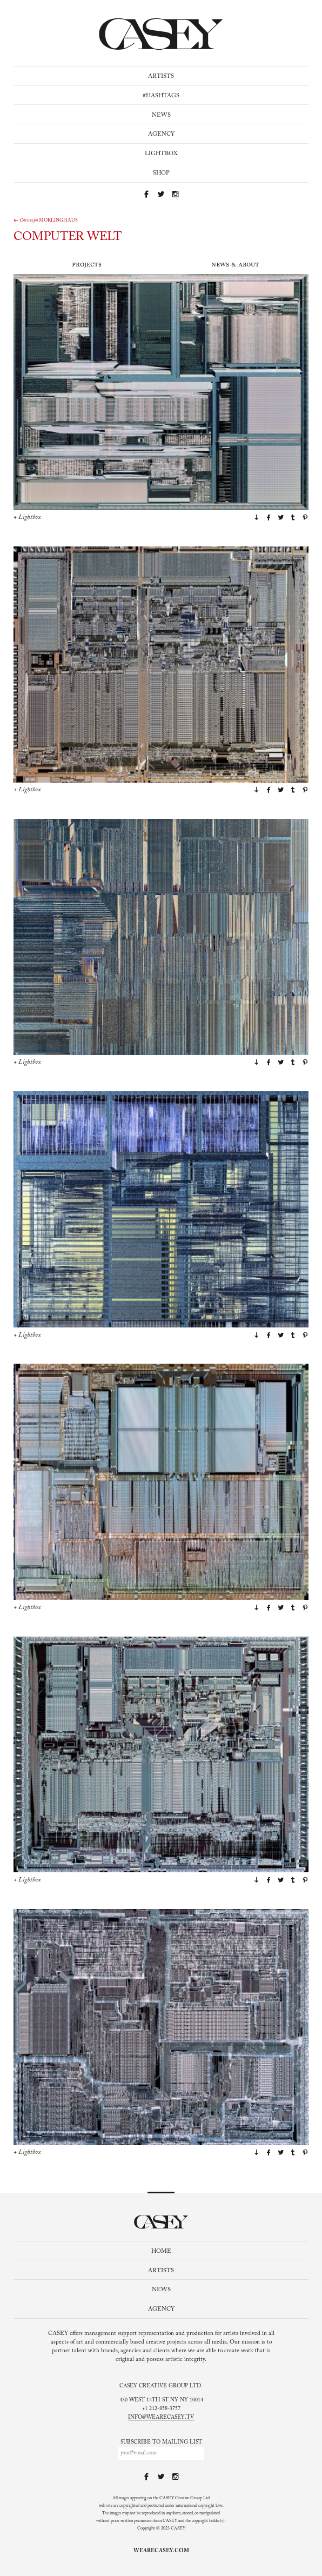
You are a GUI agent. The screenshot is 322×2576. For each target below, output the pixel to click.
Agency (161, 134)
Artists (161, 76)
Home (161, 2251)
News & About (235, 265)
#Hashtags (161, 96)
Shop (161, 173)
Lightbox (161, 154)
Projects (87, 265)
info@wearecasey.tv (161, 2417)
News (161, 115)
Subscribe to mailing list (161, 2442)
